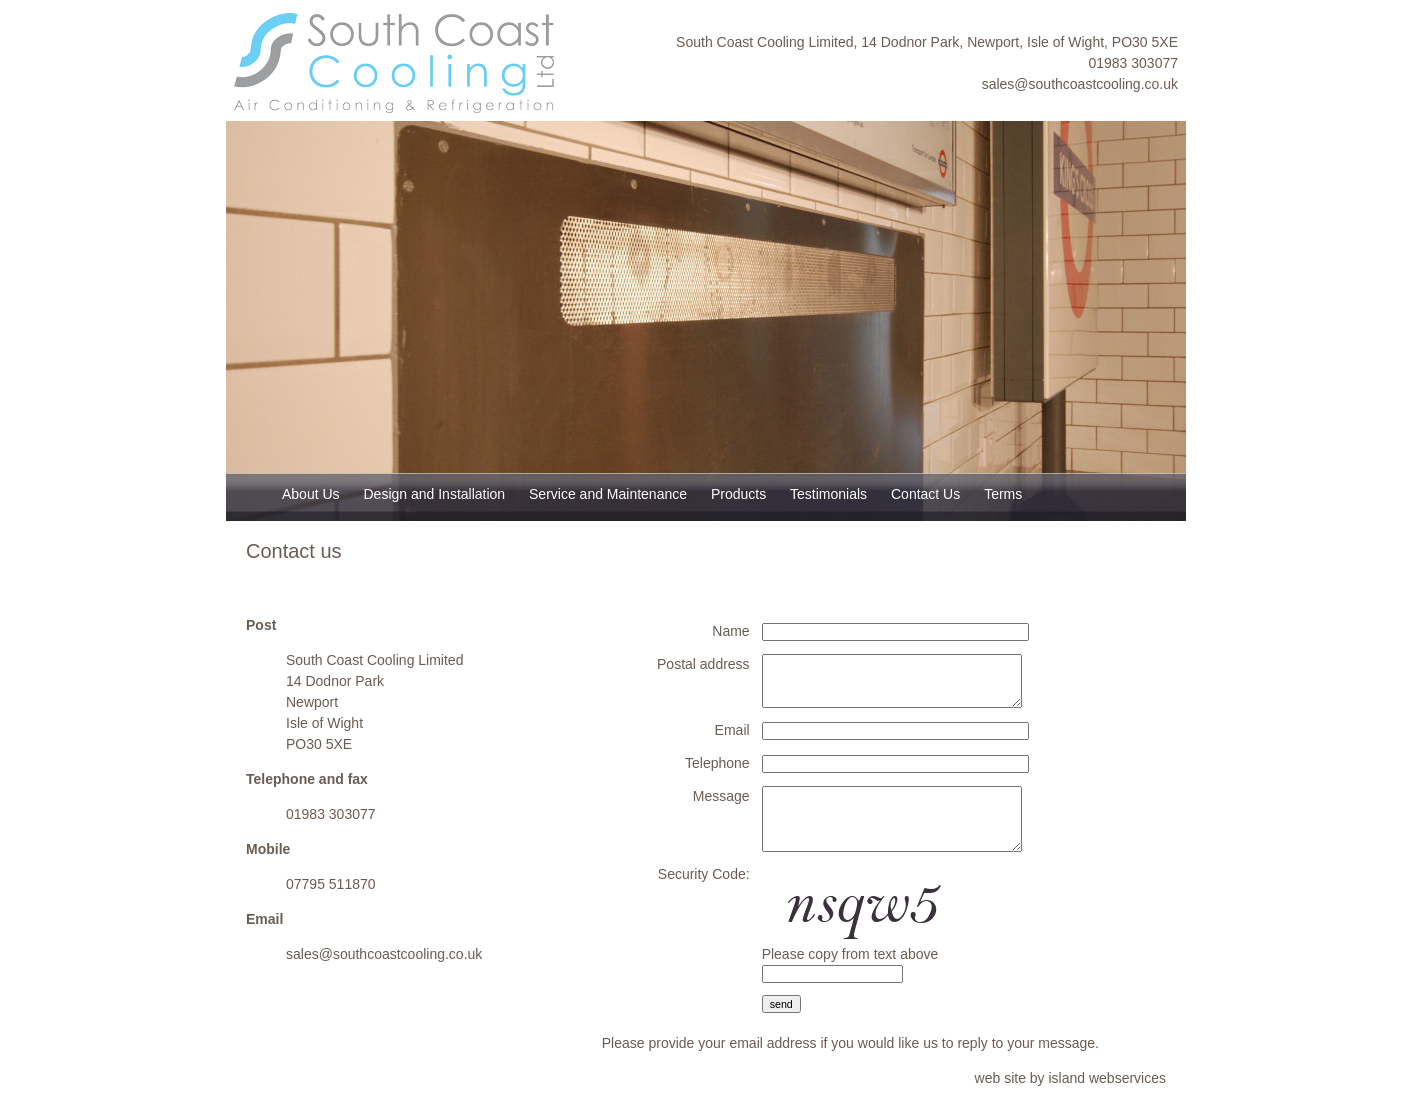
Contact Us (925, 494)
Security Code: (704, 874)
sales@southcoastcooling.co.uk (1080, 84)
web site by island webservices (1070, 1078)
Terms (1003, 494)
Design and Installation (434, 494)
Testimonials (828, 494)
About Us (311, 494)
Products (738, 494)
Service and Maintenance (608, 494)
